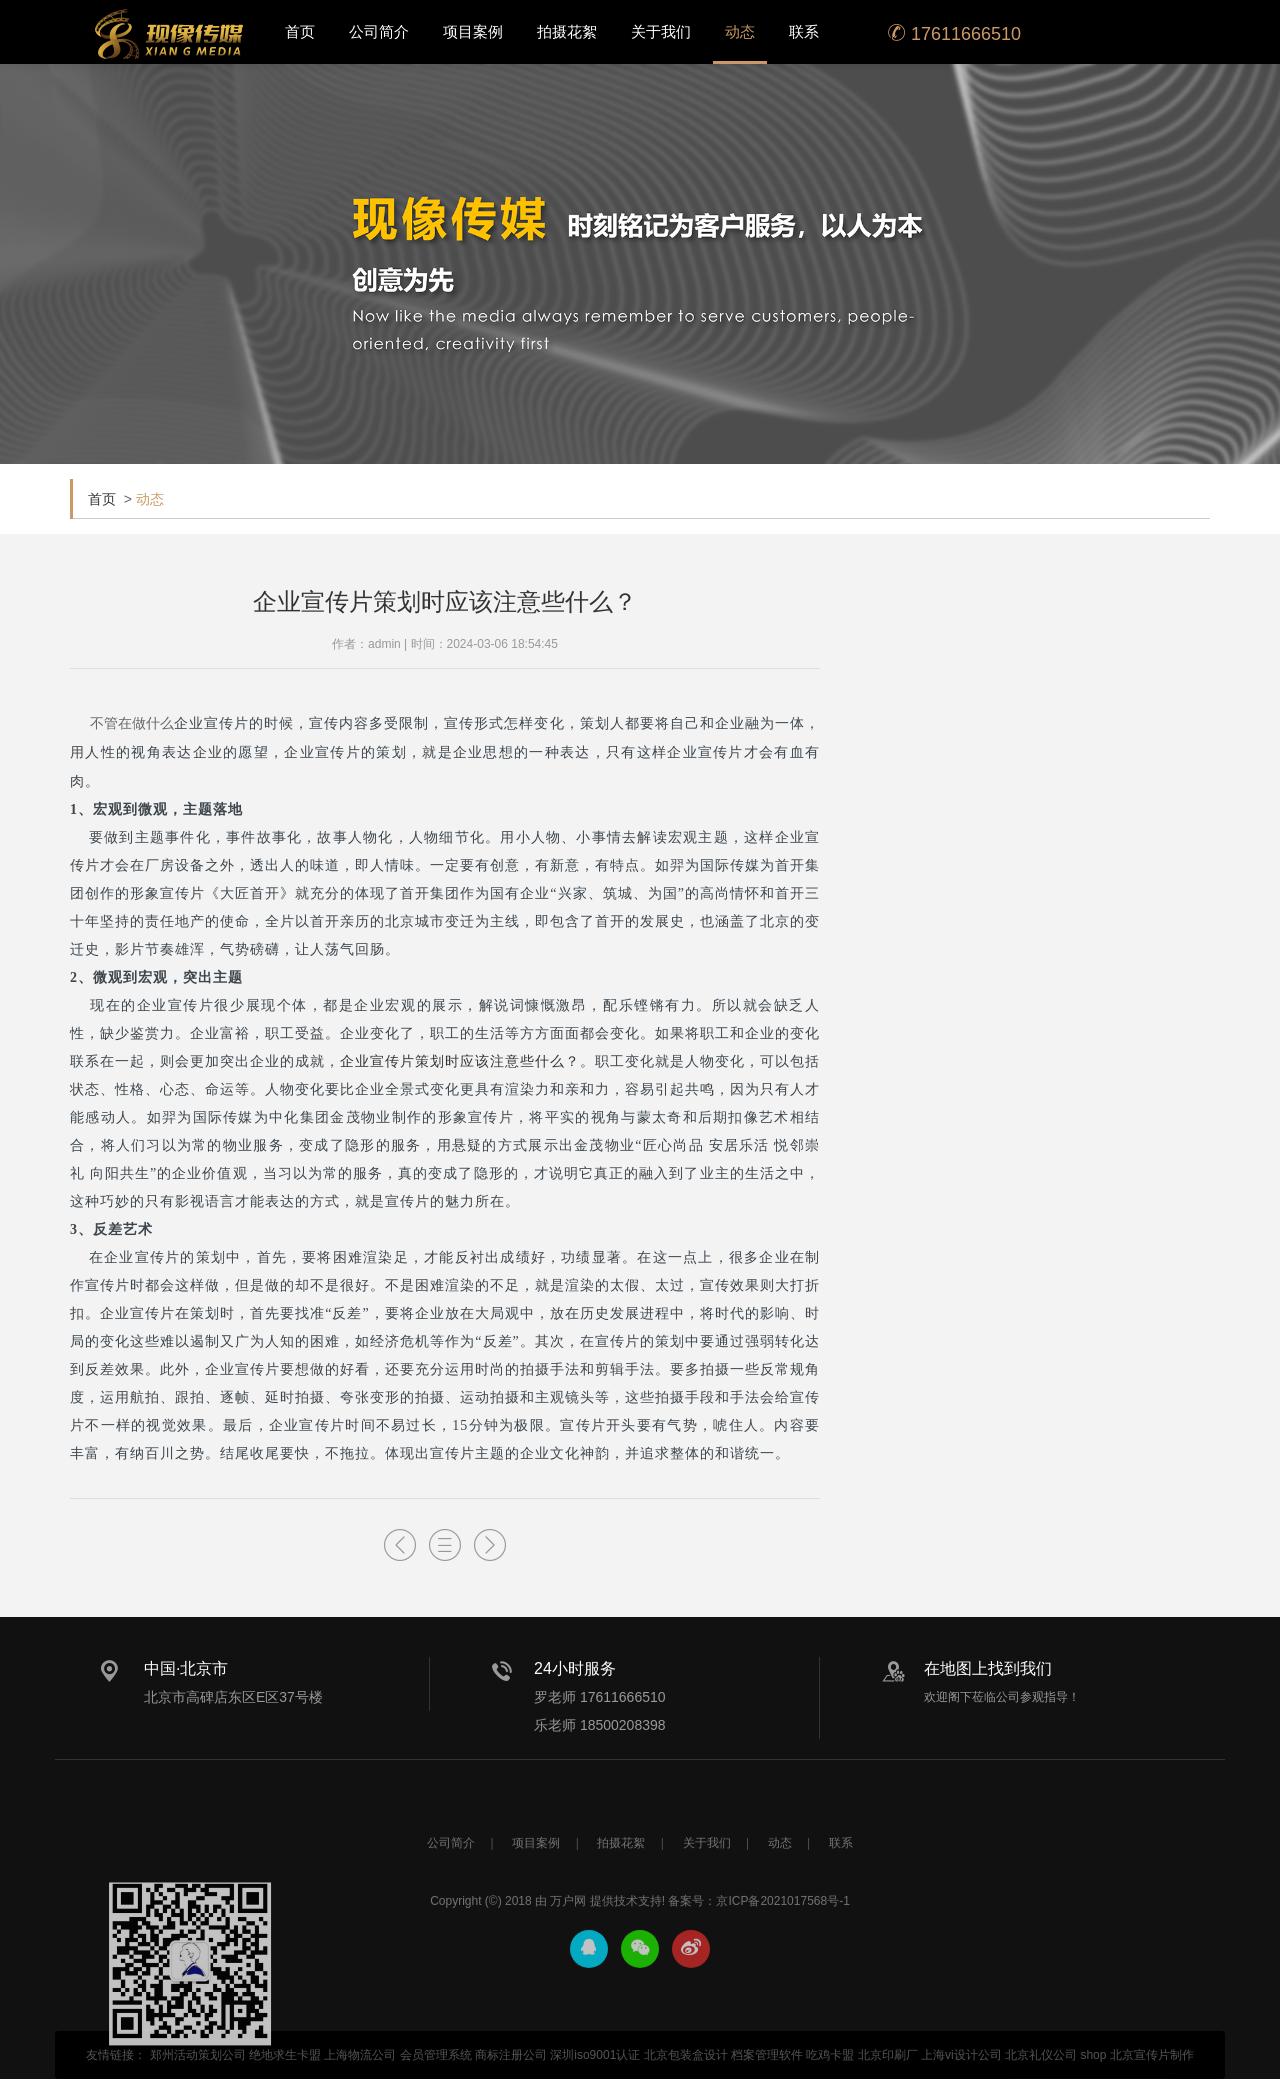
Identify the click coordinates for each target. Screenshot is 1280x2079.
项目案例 (473, 31)
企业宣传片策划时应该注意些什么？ (460, 1061)
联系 (804, 31)
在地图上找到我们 (988, 1668)
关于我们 (661, 31)
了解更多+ (1180, 688)
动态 (740, 31)
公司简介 (379, 31)
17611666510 (954, 33)
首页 (300, 31)
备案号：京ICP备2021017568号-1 (758, 1960)
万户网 (568, 1960)
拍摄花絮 (567, 31)
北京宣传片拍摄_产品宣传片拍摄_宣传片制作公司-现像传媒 (169, 34)
